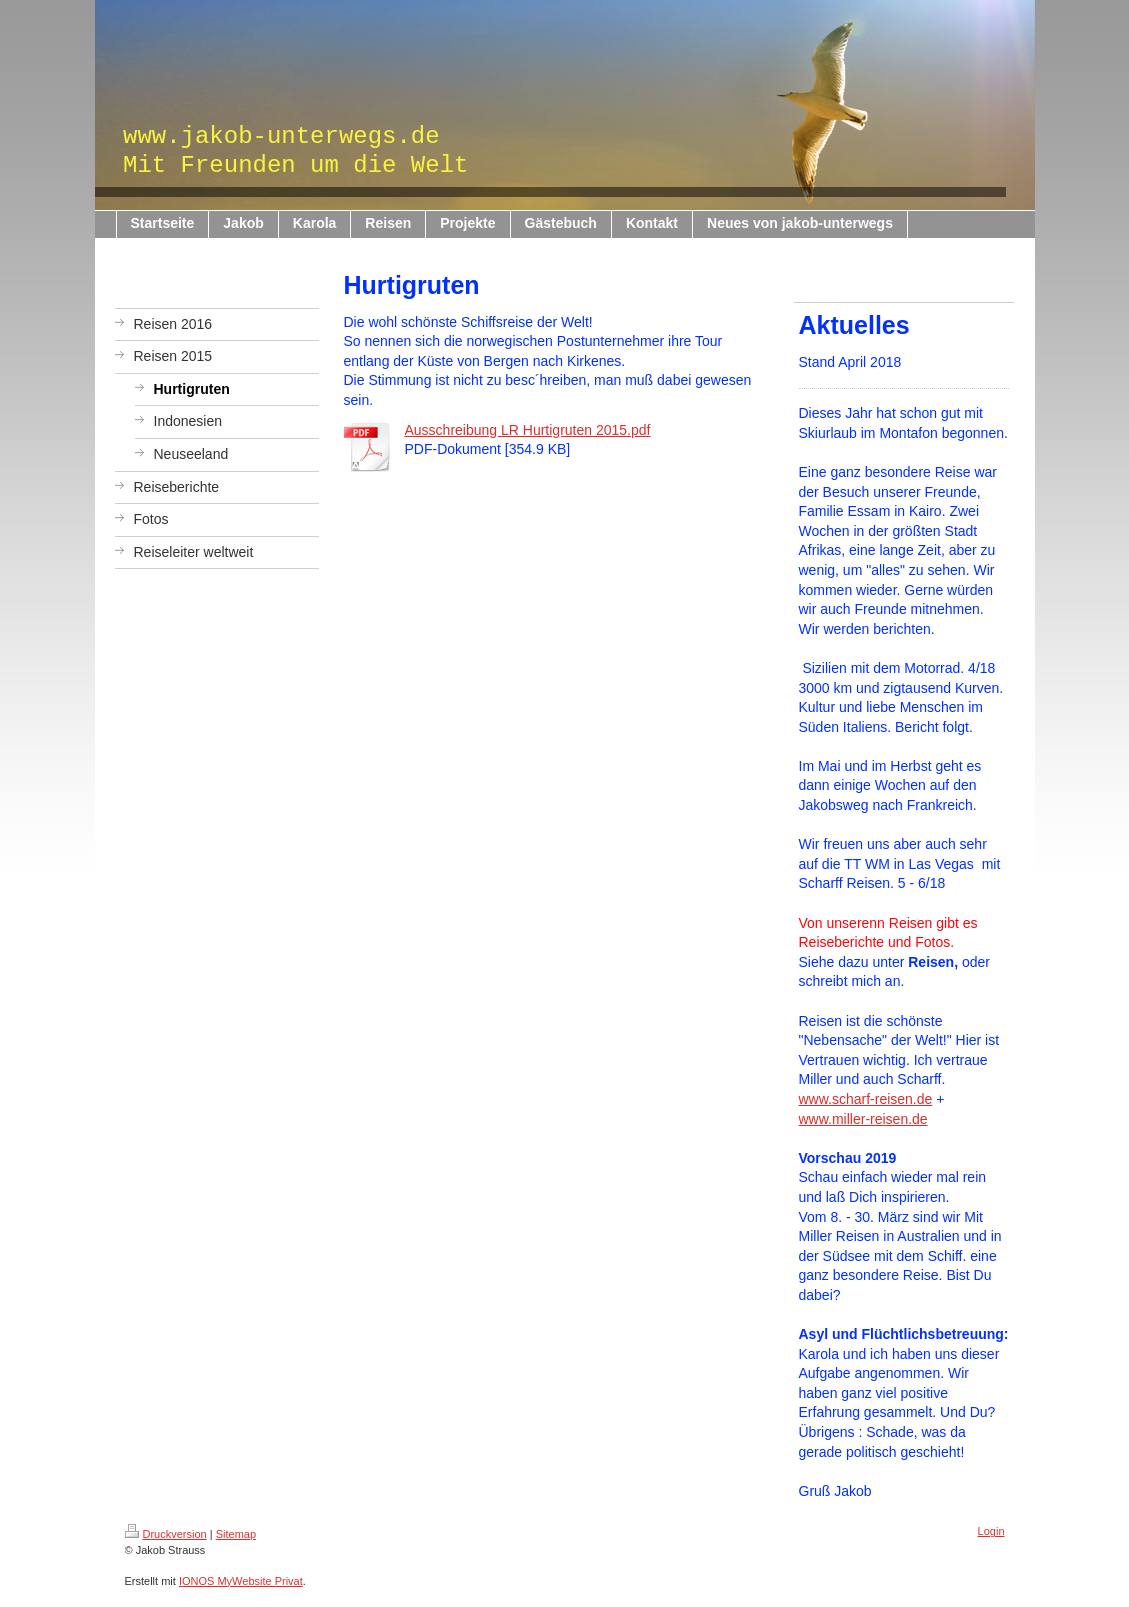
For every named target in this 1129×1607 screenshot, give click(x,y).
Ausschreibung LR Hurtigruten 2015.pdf (528, 430)
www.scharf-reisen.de (866, 1099)
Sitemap (236, 1534)
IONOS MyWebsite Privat (241, 1581)
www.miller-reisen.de (863, 1119)
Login (991, 1531)
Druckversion (166, 1534)
